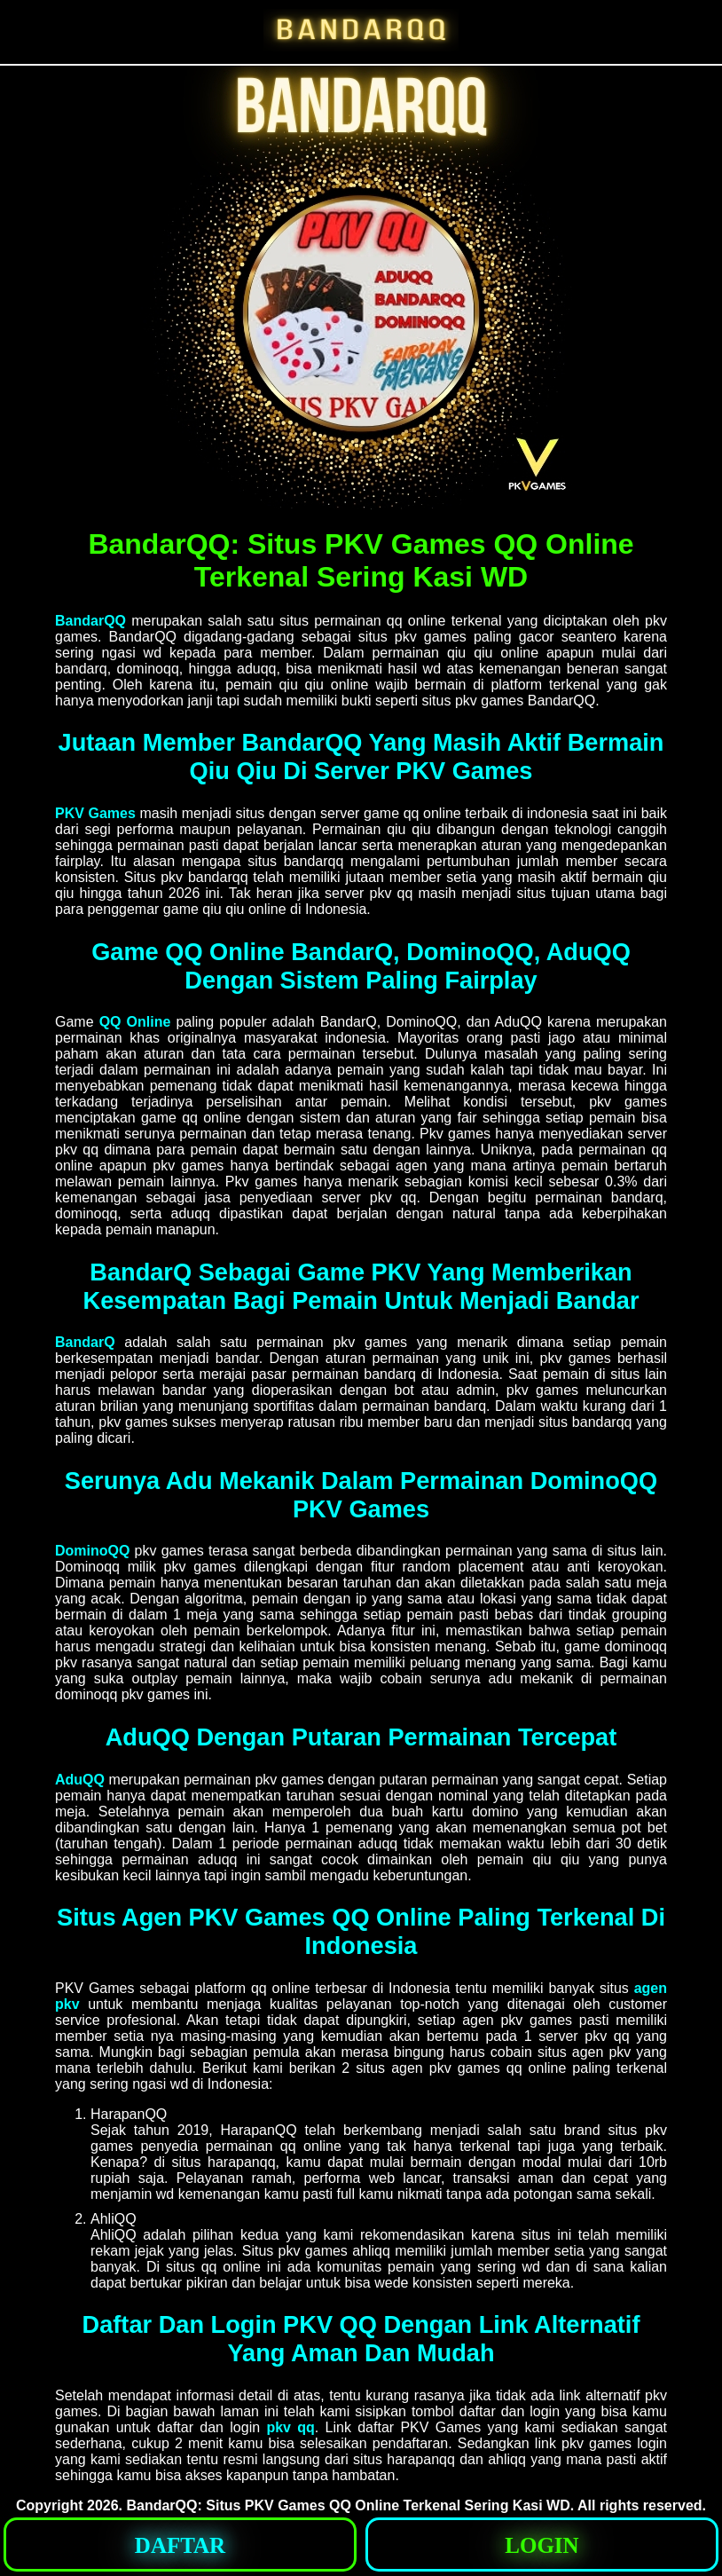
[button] (180, 2544)
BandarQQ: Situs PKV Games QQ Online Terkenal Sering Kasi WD (347, 2505)
